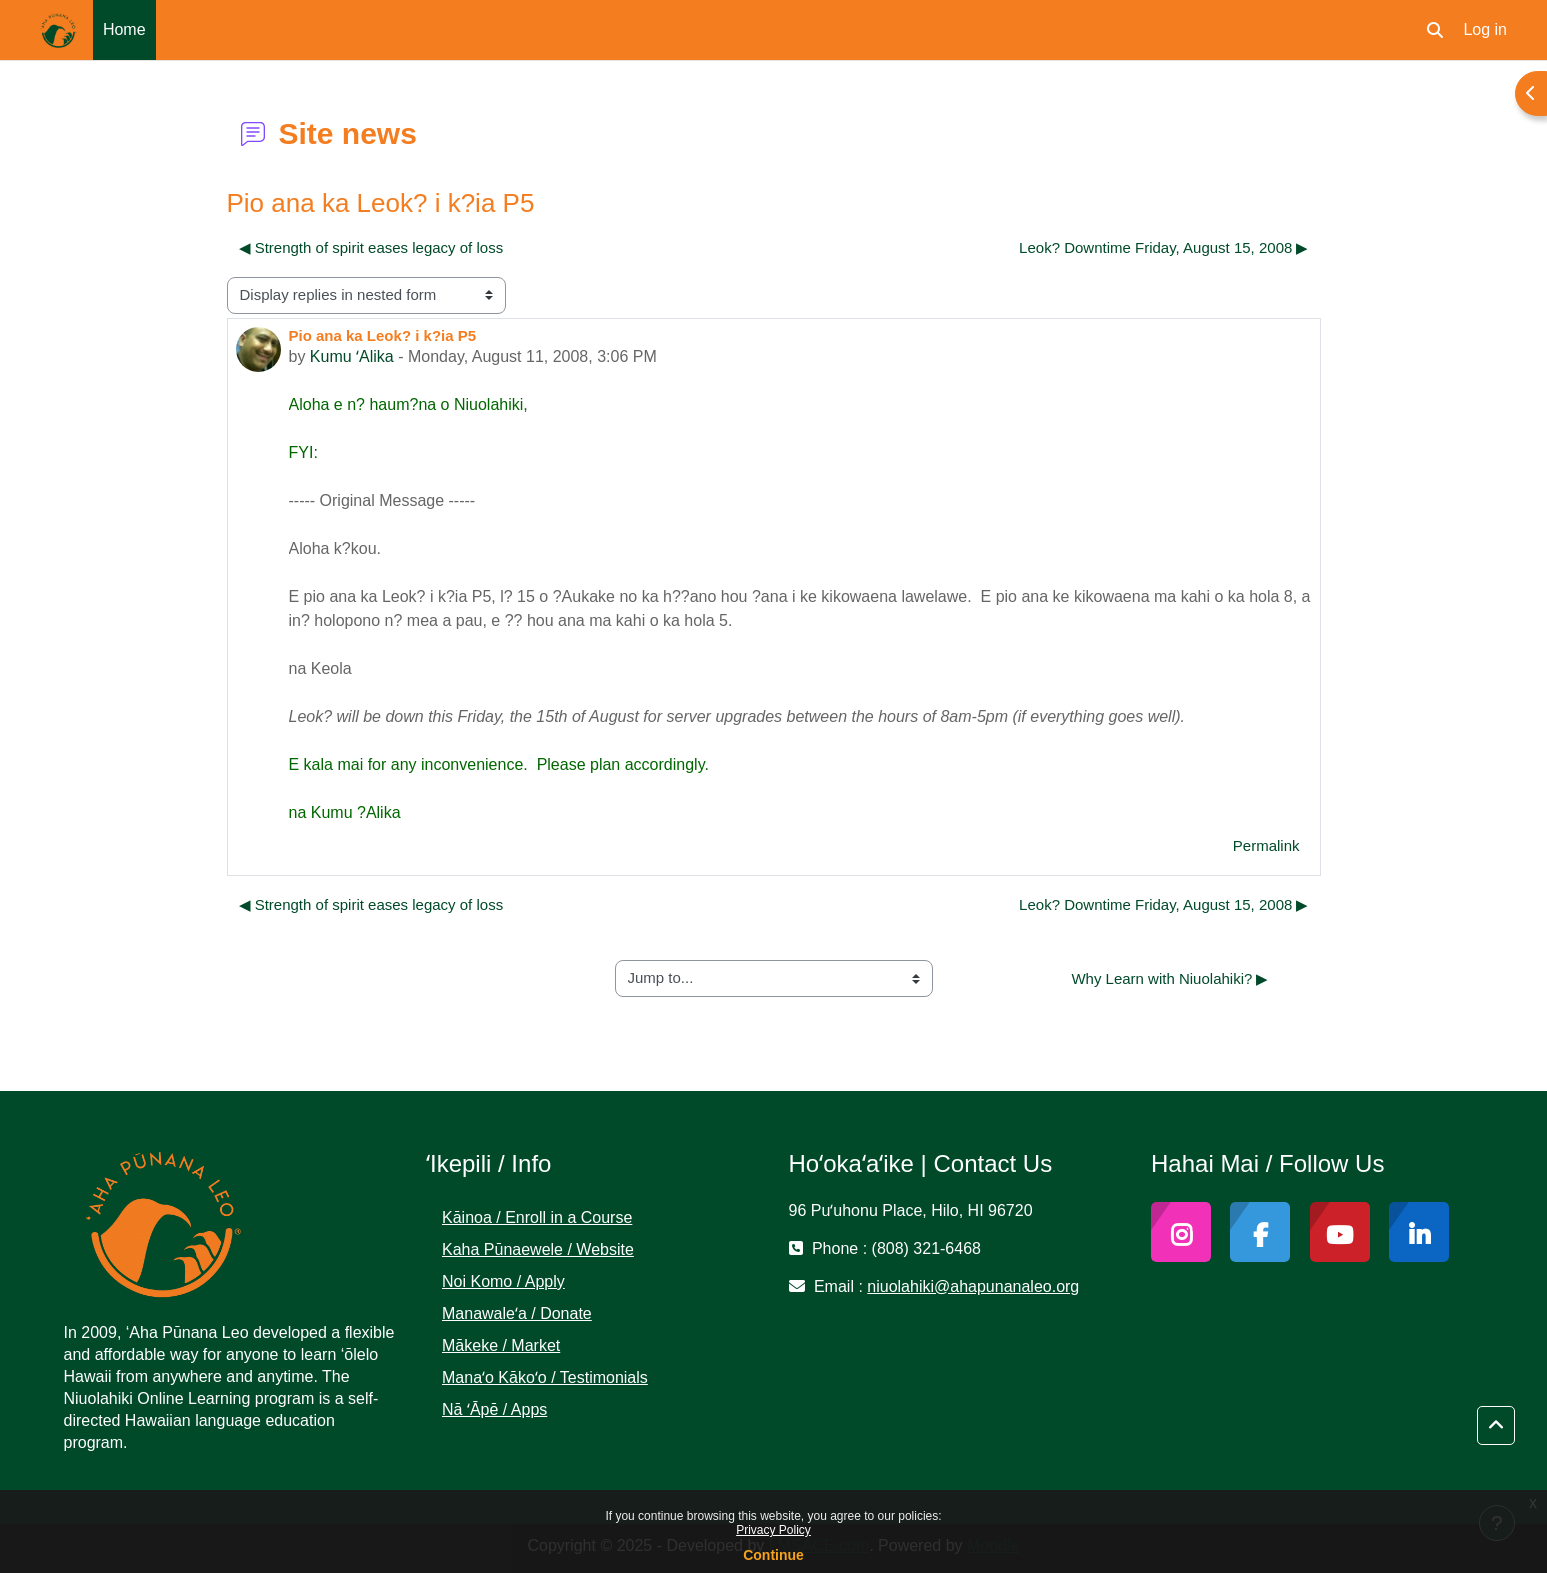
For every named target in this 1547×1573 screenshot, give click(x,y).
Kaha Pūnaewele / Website (538, 1249)
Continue (773, 1555)
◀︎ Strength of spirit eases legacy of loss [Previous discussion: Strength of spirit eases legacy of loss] (371, 247)
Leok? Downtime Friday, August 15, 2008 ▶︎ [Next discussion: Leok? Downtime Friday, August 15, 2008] (1163, 247)
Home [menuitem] (124, 29)
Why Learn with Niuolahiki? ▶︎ (1169, 978)
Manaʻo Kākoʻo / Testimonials (545, 1377)
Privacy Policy (773, 1530)
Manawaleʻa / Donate (517, 1313)
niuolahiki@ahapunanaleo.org (973, 1286)
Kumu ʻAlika (352, 356)
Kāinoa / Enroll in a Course (537, 1217)
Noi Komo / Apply (503, 1281)
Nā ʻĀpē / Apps (494, 1409)
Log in (1485, 29)
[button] (1435, 30)
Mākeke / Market (501, 1345)
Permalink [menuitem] (1266, 845)
